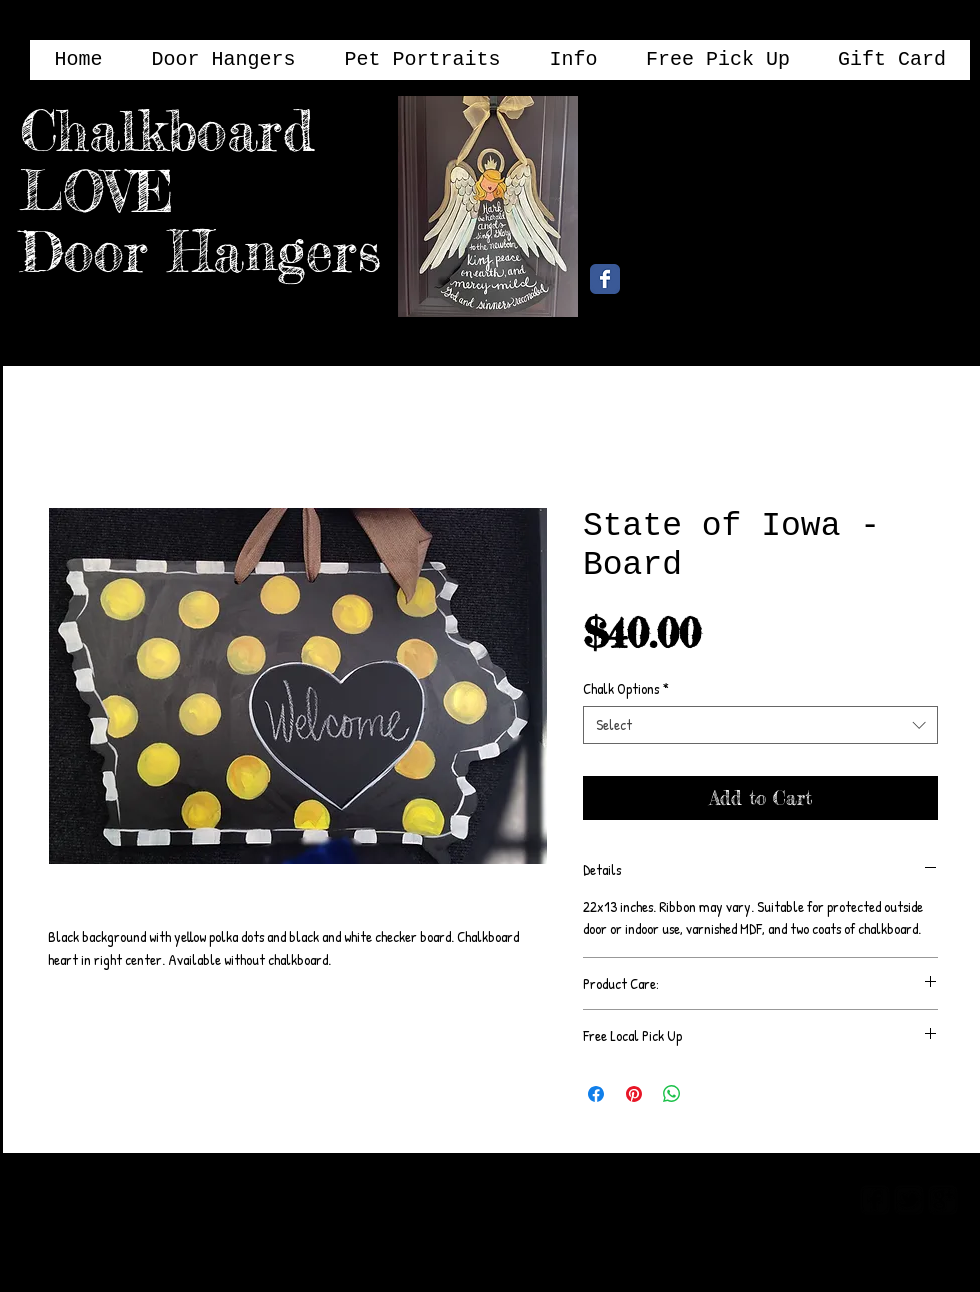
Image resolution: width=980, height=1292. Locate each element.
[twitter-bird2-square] (909, 1200)
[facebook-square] (875, 1200)
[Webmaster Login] (768, 1198)
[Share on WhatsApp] (672, 1094)
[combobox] (760, 725)
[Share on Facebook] (596, 1094)
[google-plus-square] (943, 1200)
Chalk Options (626, 689)
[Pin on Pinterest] (634, 1094)
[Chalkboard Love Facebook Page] (605, 279)
